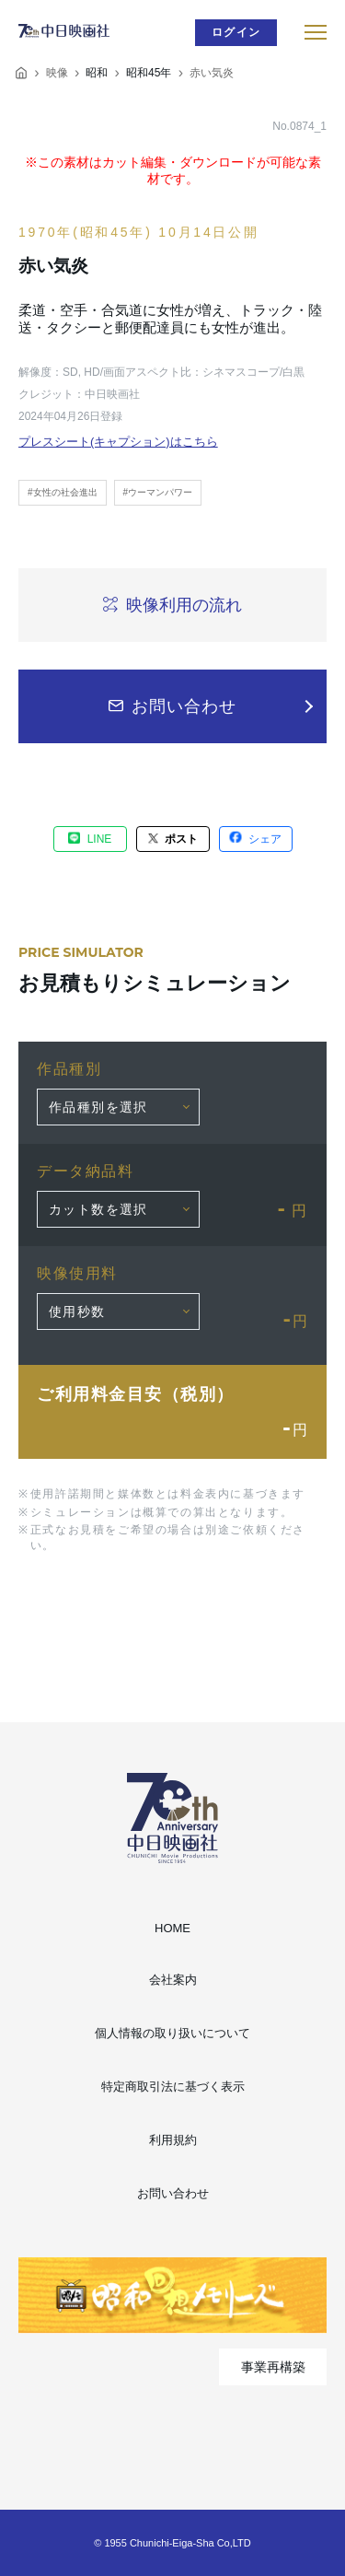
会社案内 (173, 1980)
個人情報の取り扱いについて (172, 2033)
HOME (172, 1928)
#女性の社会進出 (63, 492)
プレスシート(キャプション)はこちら (118, 442)
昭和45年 (148, 72)
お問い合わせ (173, 2193)
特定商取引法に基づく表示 (173, 2086)
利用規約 (173, 2140)
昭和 (97, 72)
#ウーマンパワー (158, 492)
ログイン (236, 32)
